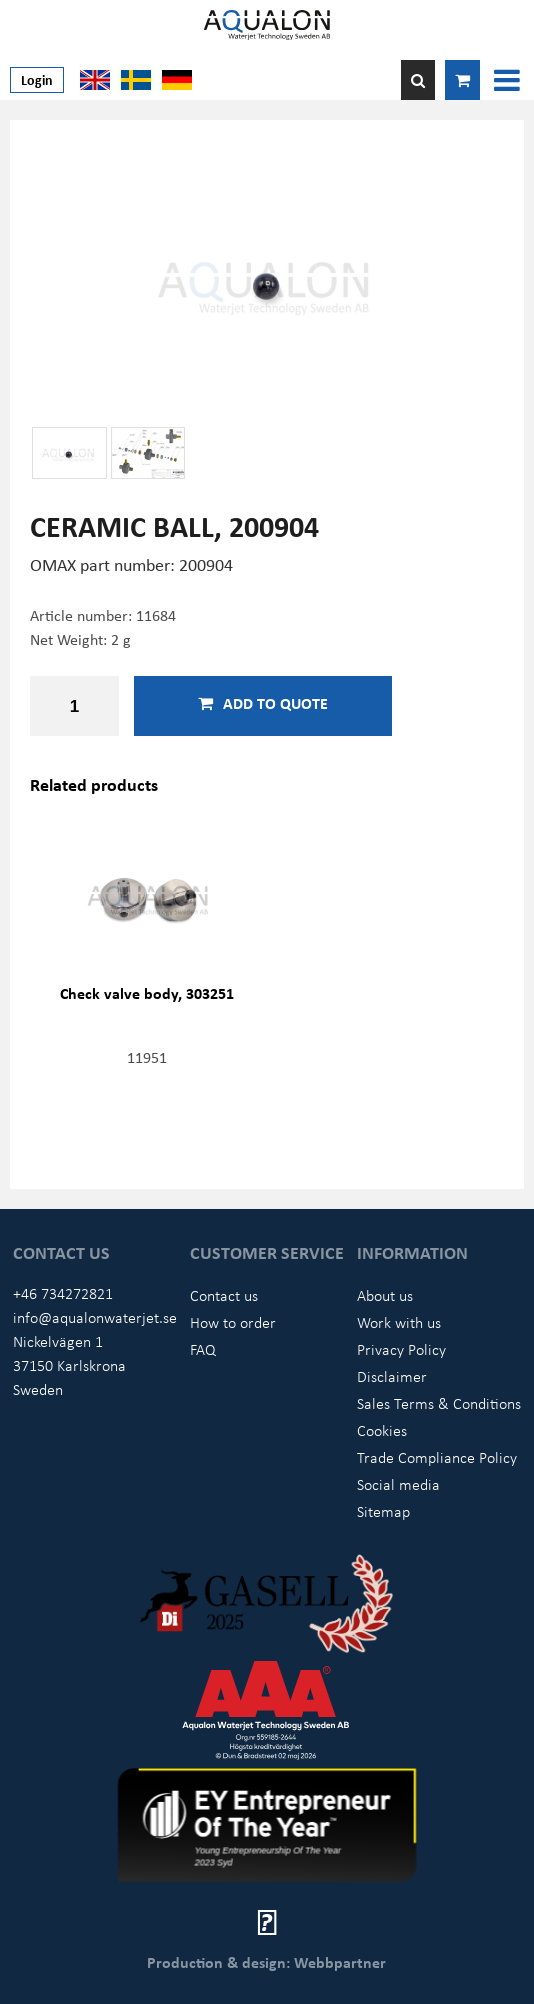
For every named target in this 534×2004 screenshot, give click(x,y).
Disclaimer (392, 1376)
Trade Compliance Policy (437, 1457)
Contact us (224, 1295)
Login (37, 79)
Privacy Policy (401, 1349)
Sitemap (383, 1511)
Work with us (399, 1322)
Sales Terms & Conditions (439, 1403)
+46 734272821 (63, 1293)
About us (385, 1295)
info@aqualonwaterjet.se (95, 1317)
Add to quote (263, 703)
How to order (233, 1322)
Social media (398, 1484)
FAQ (203, 1349)
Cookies (382, 1430)
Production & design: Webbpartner (266, 1962)
